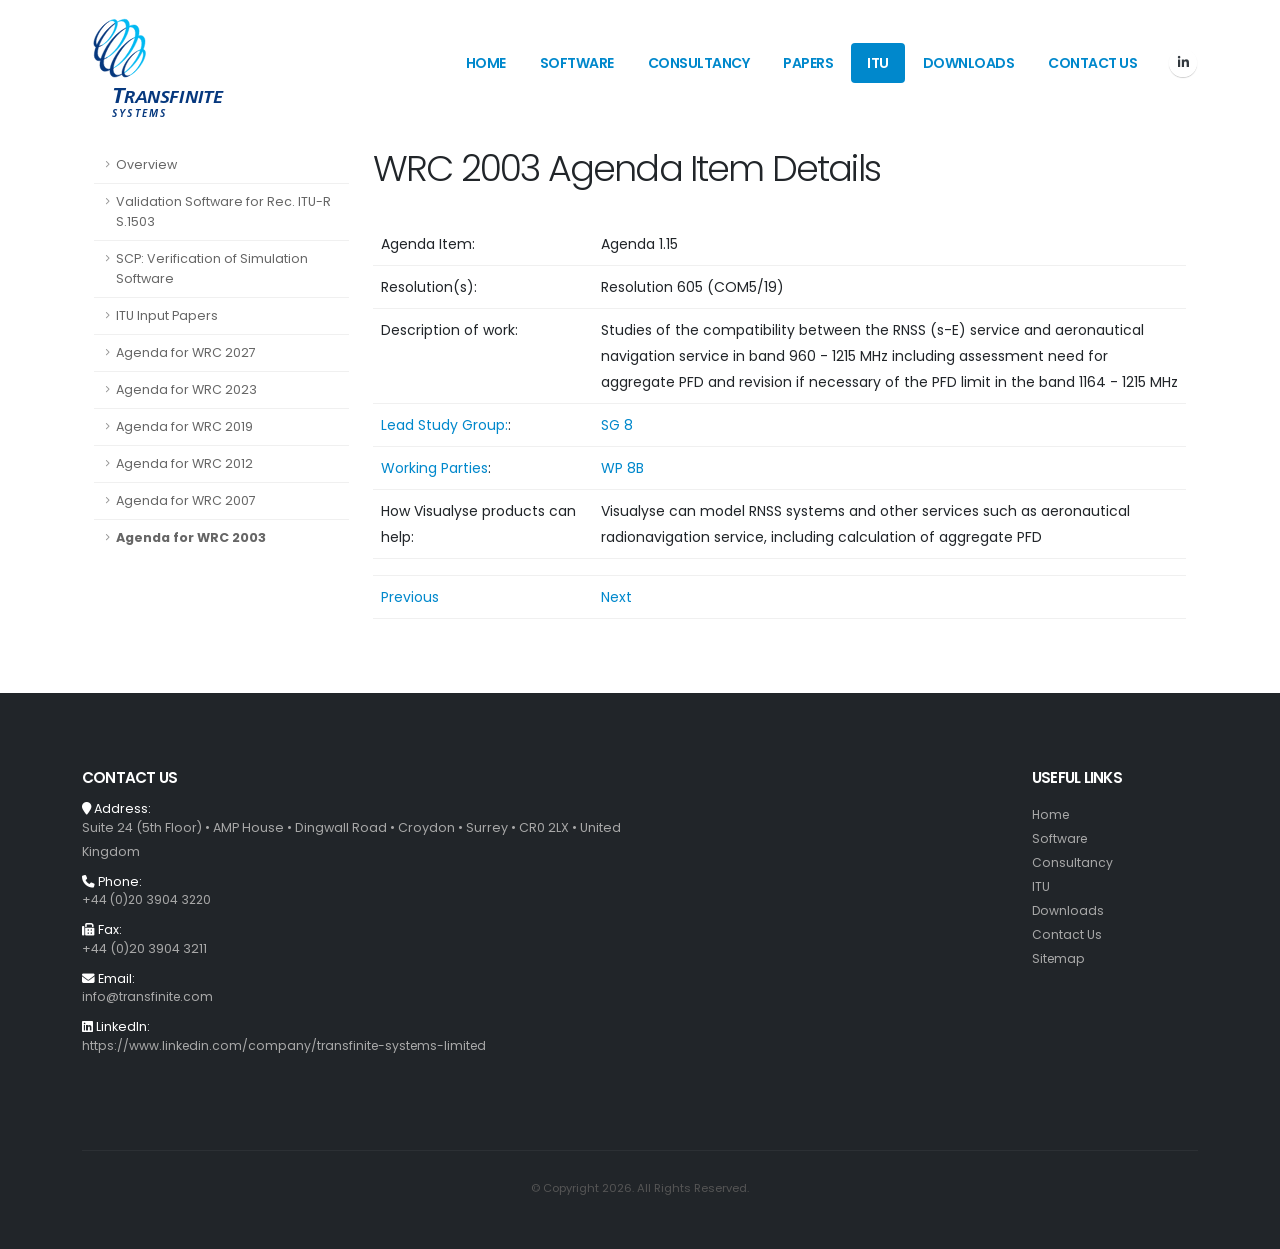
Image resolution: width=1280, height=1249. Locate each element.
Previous (410, 597)
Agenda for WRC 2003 (191, 537)
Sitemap (1059, 958)
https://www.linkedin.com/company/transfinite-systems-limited (288, 1045)
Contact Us (1092, 63)
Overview (146, 164)
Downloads (969, 63)
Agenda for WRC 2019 (184, 426)
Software (577, 63)
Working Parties (434, 468)
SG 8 (617, 425)
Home (486, 63)
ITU (878, 63)
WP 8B (622, 468)
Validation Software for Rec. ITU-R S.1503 (223, 211)
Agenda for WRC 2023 (186, 389)
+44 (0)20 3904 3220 (148, 899)
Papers (808, 63)
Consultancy (699, 63)
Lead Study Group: (444, 425)
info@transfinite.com (149, 996)
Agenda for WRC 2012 (184, 463)
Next (616, 597)
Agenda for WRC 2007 (186, 500)
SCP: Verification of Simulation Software (212, 268)
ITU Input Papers (167, 315)
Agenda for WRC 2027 (186, 352)
